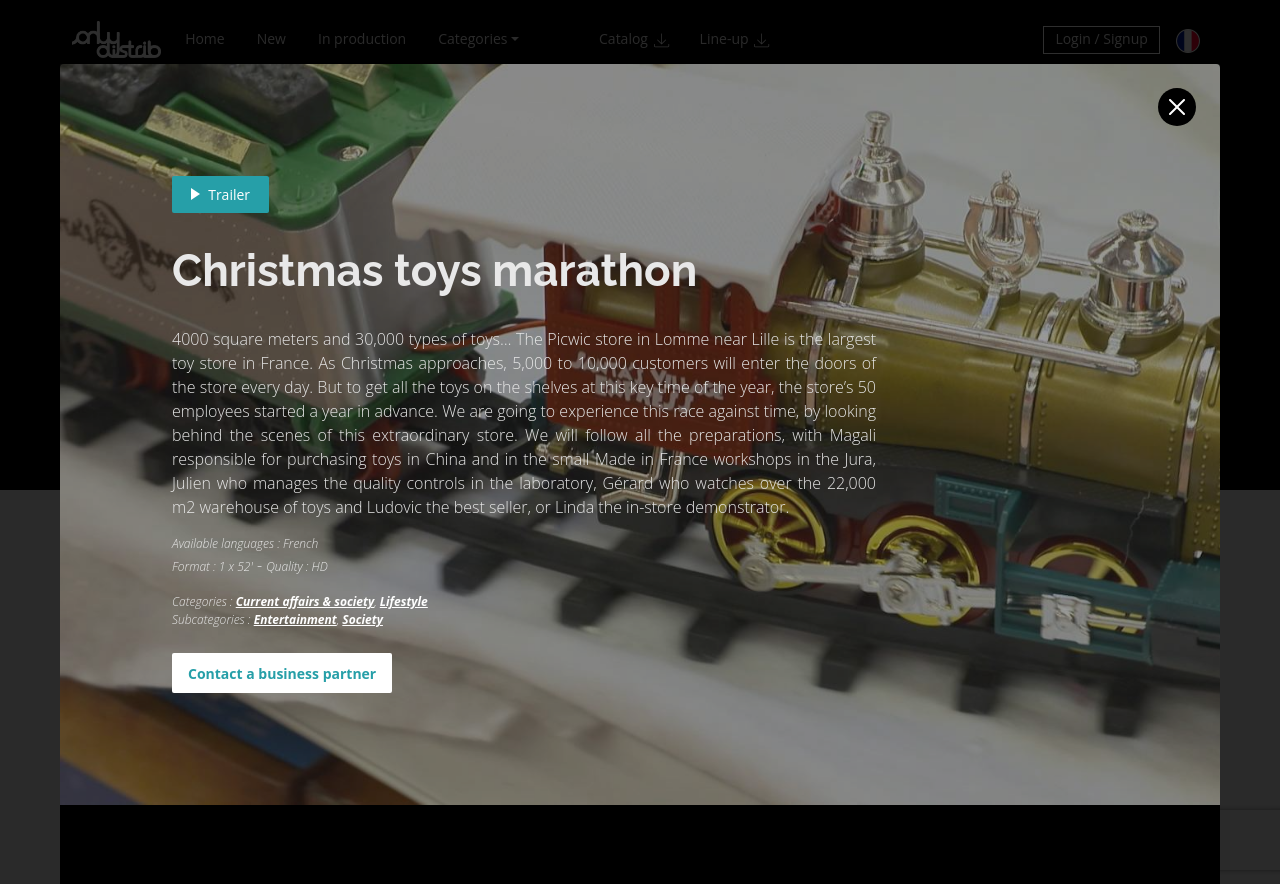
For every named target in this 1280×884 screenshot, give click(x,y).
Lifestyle (404, 601)
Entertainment (295, 619)
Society (362, 619)
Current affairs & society (305, 601)
